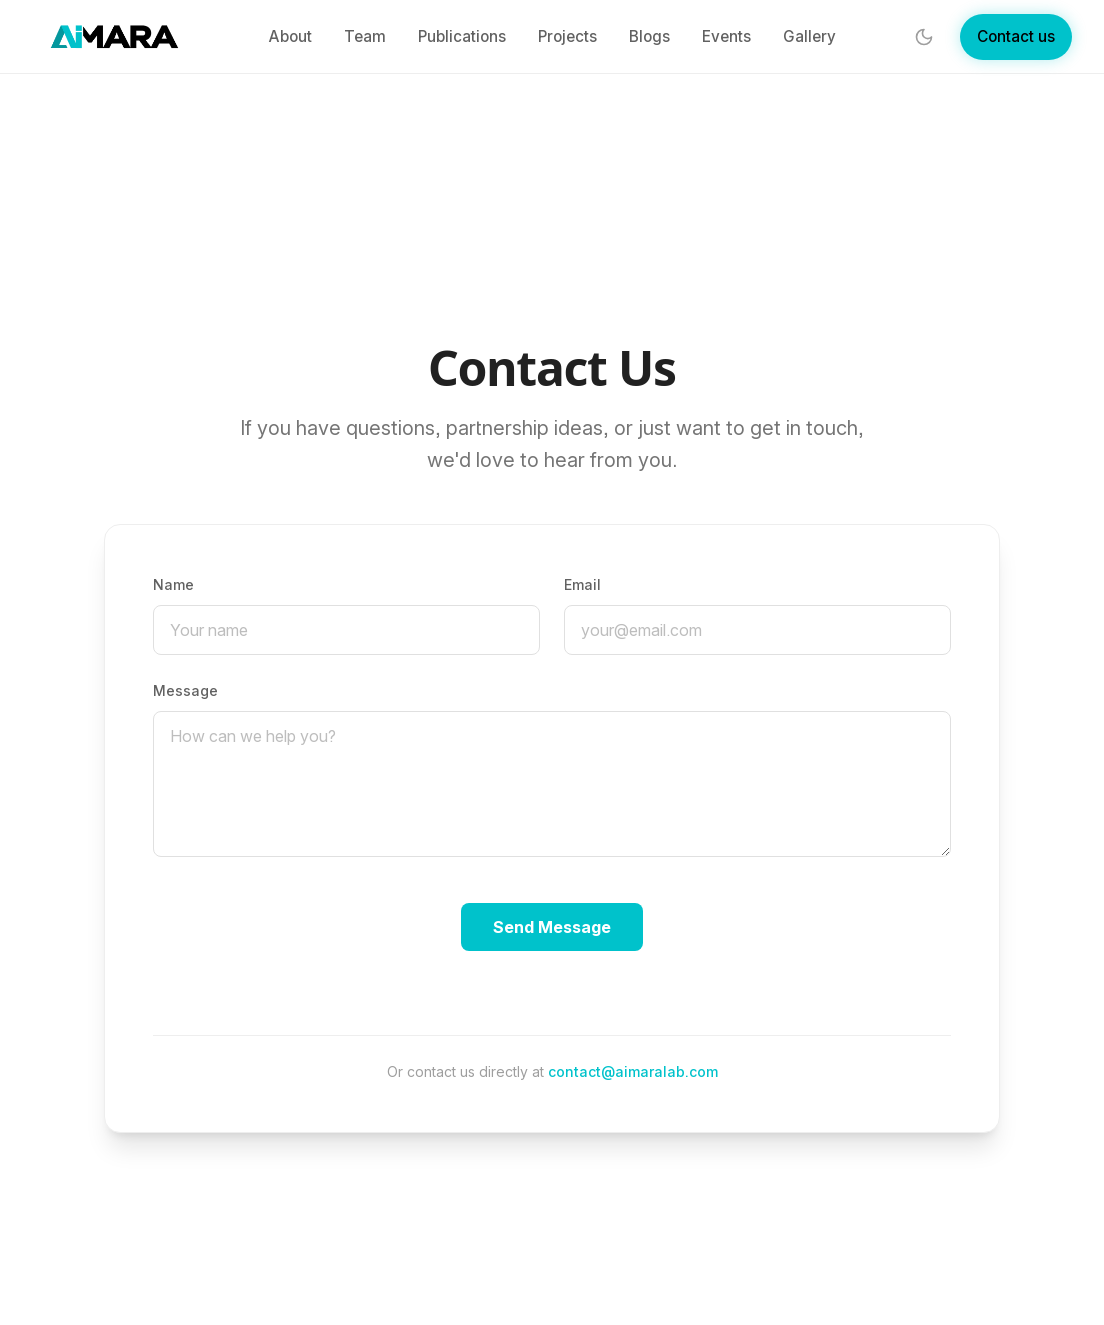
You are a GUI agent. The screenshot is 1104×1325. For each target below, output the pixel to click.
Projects (567, 36)
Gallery (809, 36)
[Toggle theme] (924, 37)
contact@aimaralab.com (633, 1071)
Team (365, 36)
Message (185, 690)
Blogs (649, 36)
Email (582, 584)
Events (726, 36)
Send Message (552, 927)
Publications (462, 36)
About (290, 36)
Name (173, 584)
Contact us (1016, 36)
